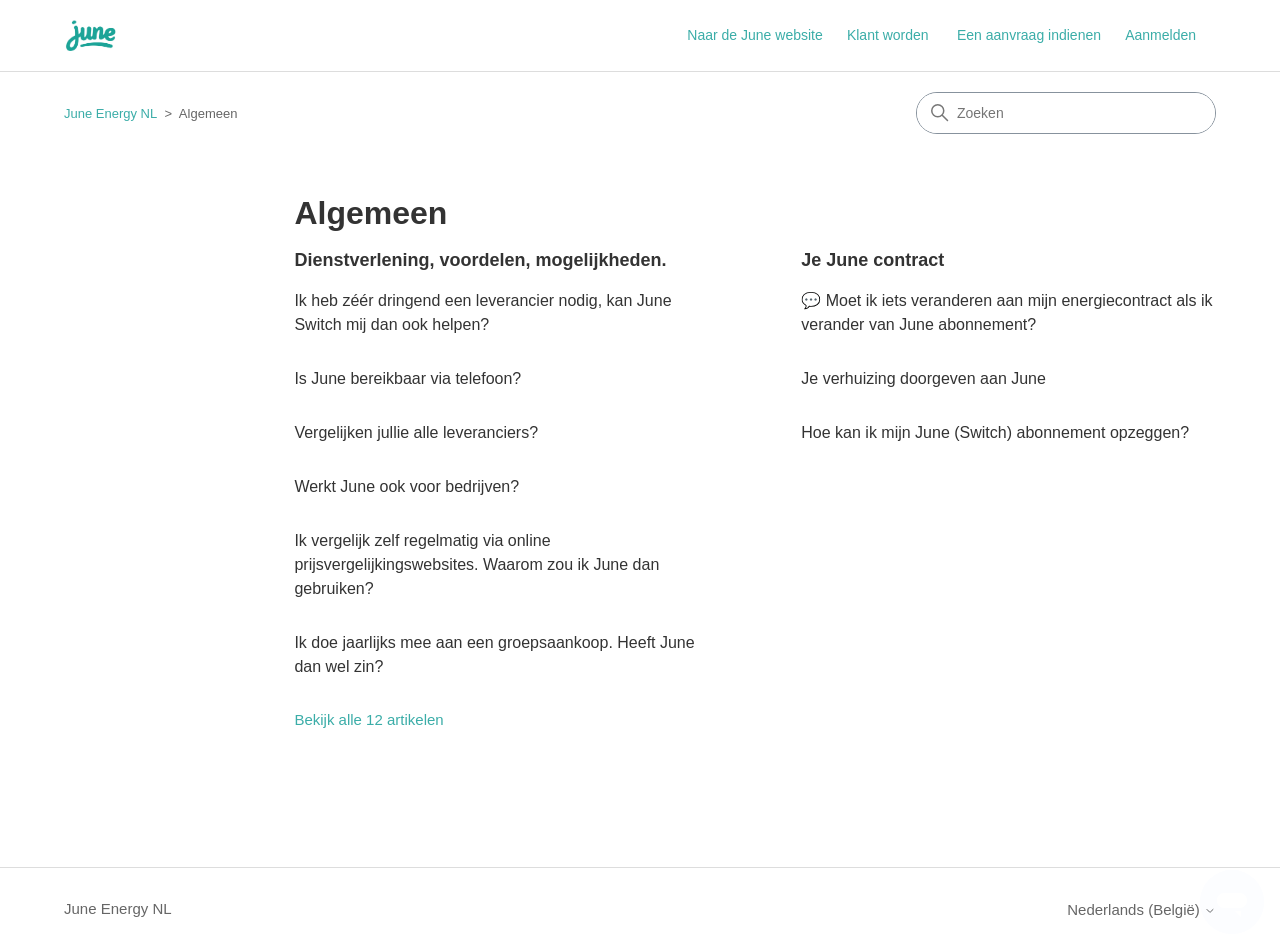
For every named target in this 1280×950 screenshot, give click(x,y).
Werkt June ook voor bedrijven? (406, 486)
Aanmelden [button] (1160, 35)
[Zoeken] (1066, 113)
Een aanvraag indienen (1029, 35)
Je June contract (872, 260)
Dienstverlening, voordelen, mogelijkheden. (480, 260)
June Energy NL (110, 113)
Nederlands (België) (1141, 909)
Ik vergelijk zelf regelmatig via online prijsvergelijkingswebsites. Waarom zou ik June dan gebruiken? (476, 564)
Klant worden (888, 35)
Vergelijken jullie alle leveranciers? (416, 432)
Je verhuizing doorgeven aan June (923, 378)
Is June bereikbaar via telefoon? (407, 378)
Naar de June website (754, 35)
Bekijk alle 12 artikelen (368, 719)
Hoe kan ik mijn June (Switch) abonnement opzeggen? (995, 432)
